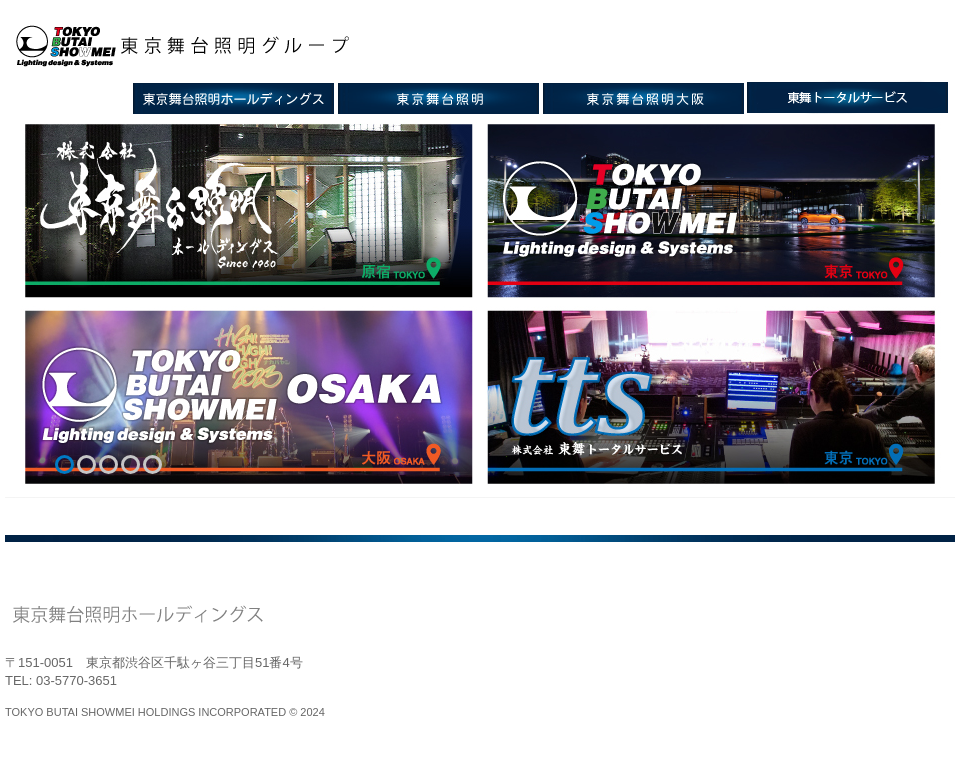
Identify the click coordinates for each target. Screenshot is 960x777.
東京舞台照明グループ (193, 46)
